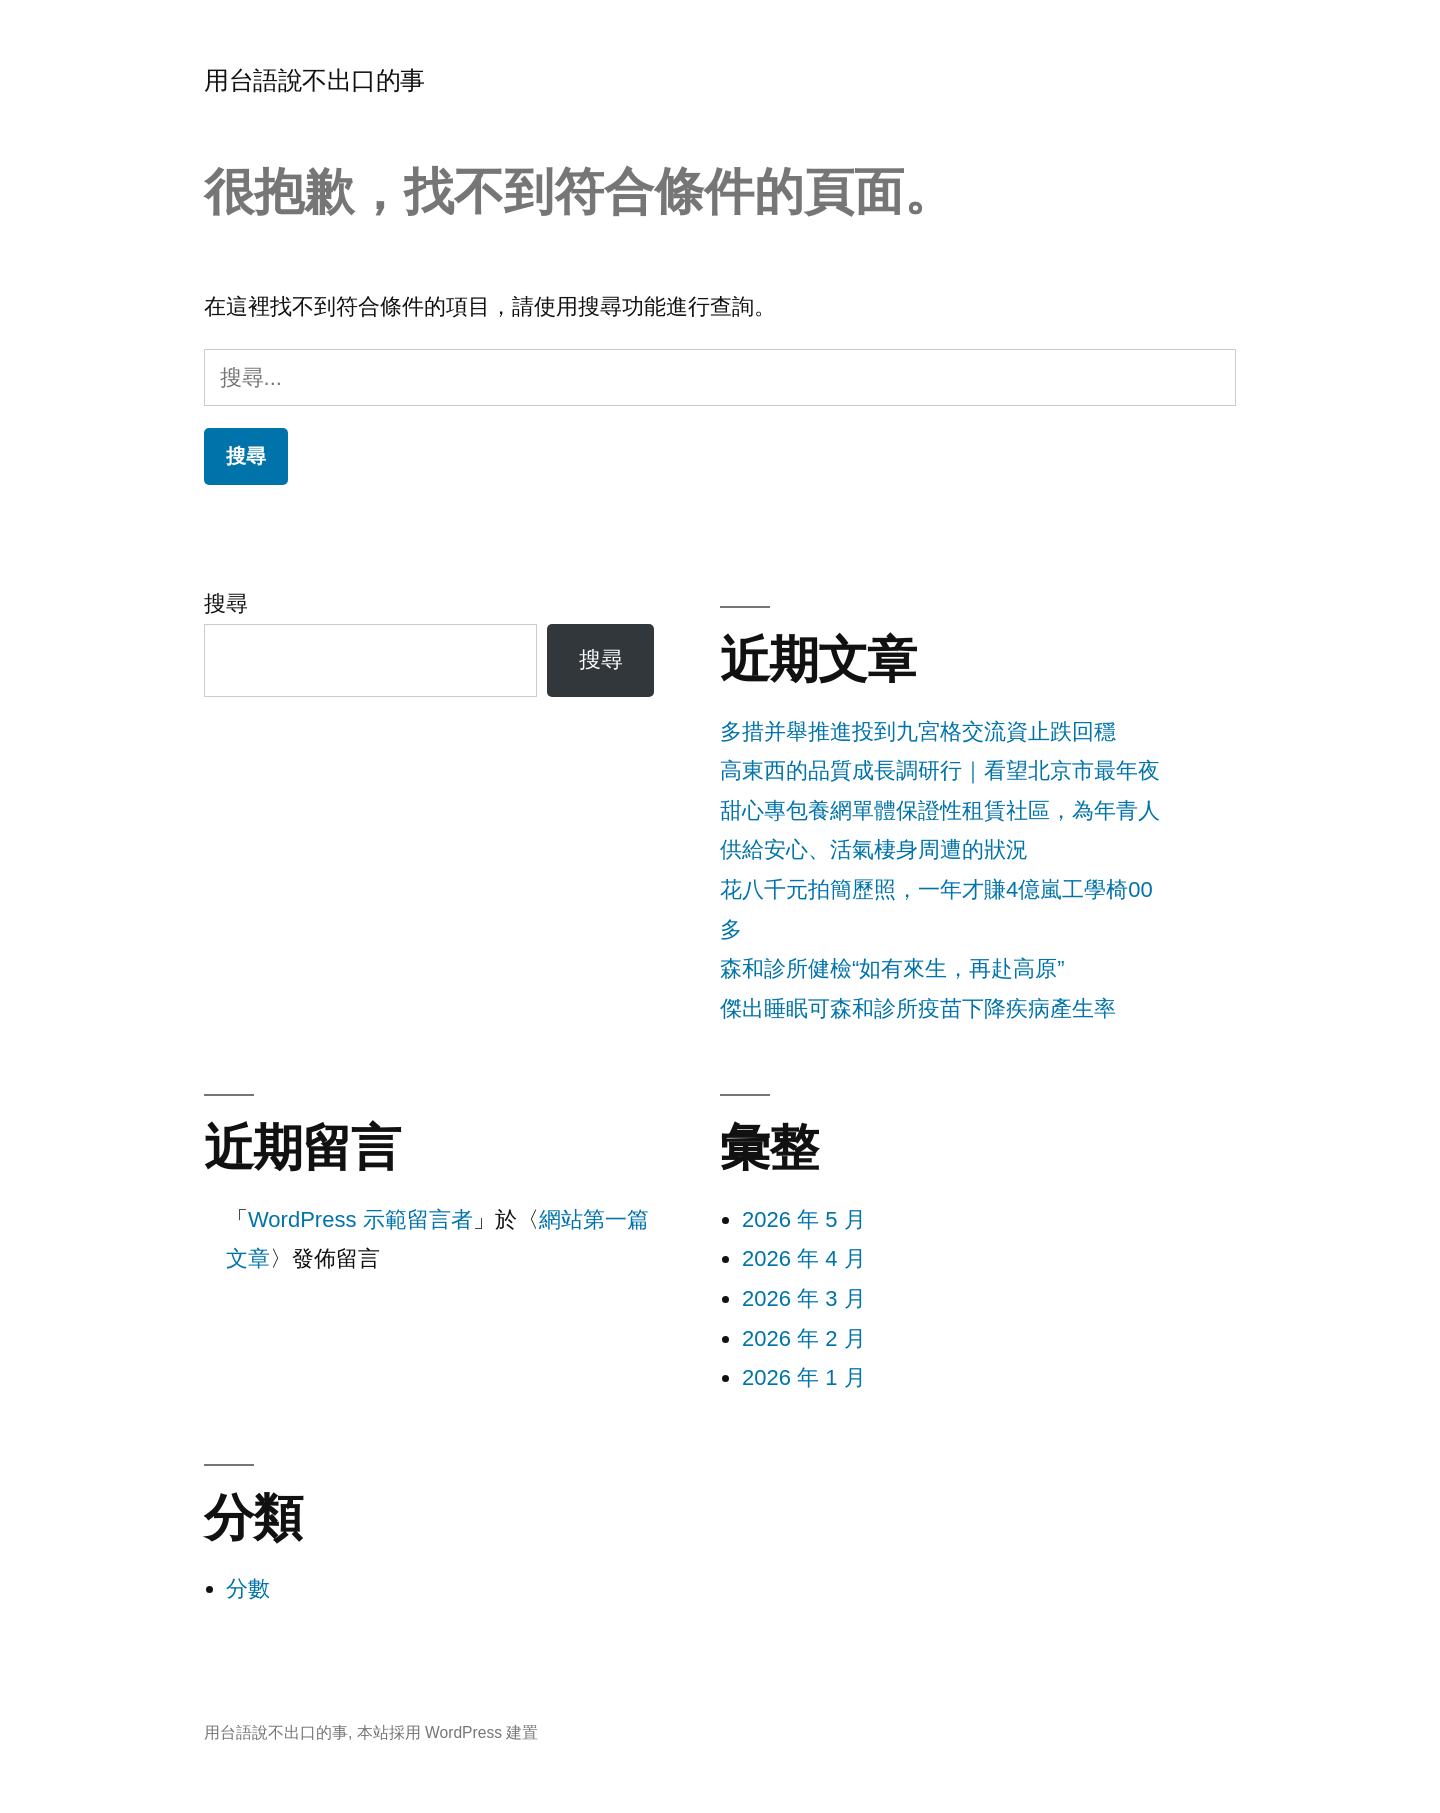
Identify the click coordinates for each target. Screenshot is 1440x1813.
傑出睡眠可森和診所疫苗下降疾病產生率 (918, 1008)
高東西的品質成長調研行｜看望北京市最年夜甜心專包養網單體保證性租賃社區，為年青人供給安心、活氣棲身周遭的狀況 (940, 810)
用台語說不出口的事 (314, 80)
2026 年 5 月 (804, 1219)
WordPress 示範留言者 (360, 1219)
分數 (248, 1588)
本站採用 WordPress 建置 (448, 1732)
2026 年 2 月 (804, 1338)
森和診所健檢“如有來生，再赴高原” (892, 968)
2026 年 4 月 (804, 1258)
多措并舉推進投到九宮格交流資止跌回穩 (918, 731)
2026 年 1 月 (804, 1377)
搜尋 (226, 603)
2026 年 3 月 (804, 1298)
